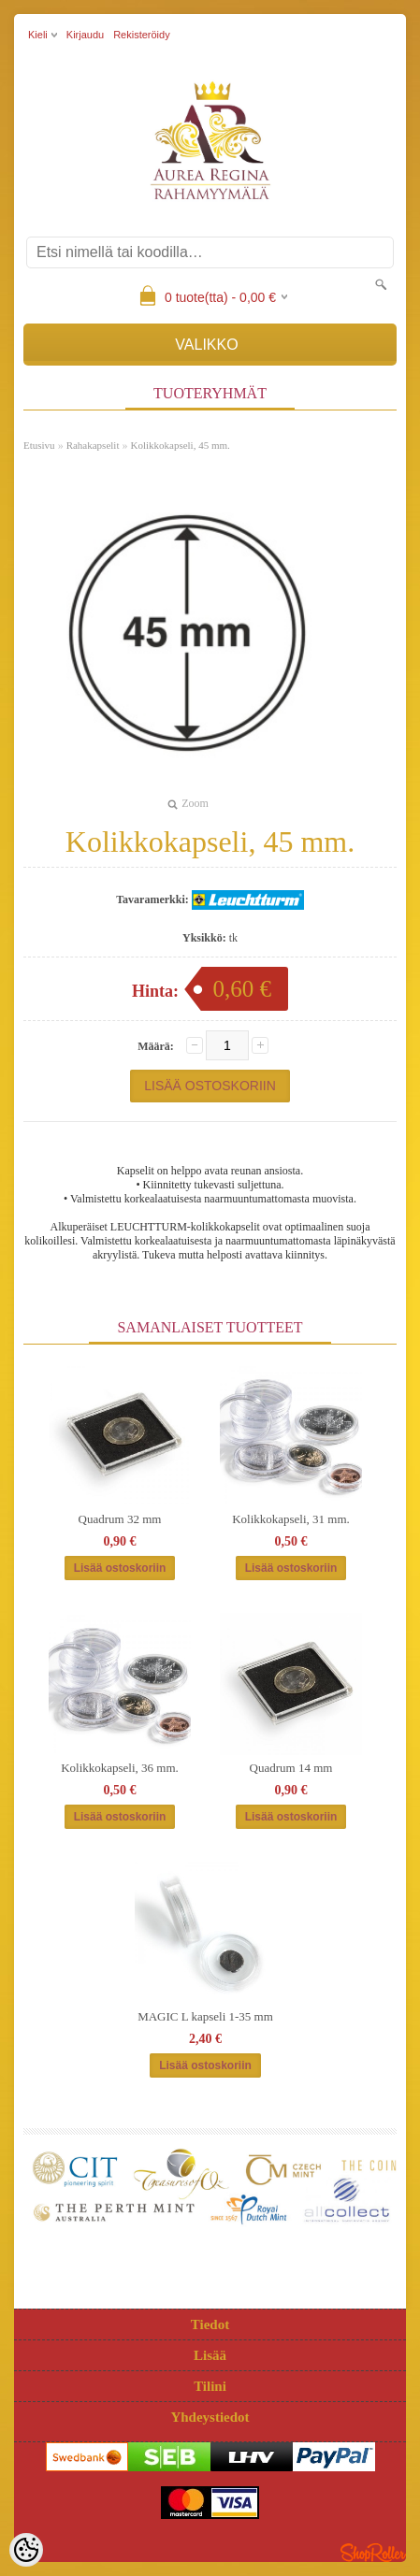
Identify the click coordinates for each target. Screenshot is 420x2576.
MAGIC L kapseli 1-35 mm (205, 2016)
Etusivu (39, 445)
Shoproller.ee (373, 2552)
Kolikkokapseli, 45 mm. (179, 445)
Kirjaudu (85, 34)
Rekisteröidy (141, 34)
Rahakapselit (93, 445)
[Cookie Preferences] (26, 2550)
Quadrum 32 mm (120, 1519)
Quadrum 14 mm (291, 1768)
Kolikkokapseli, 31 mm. (291, 1519)
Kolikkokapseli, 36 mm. (120, 1768)
